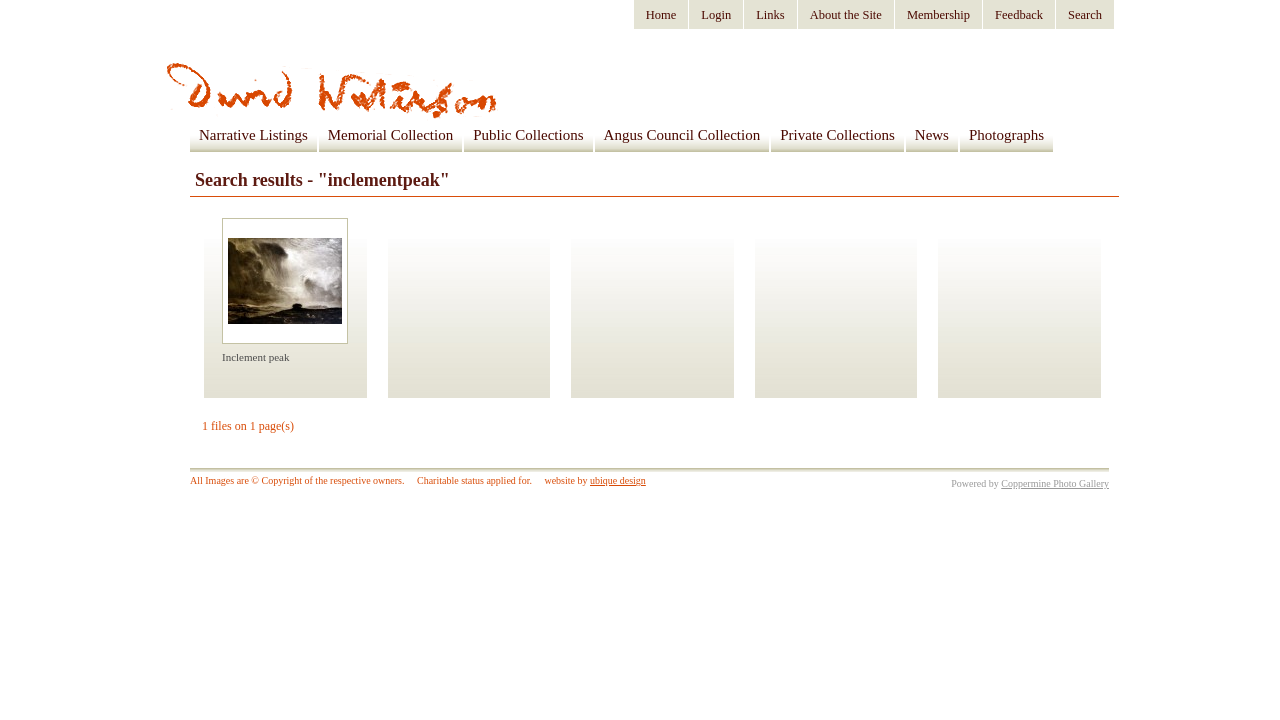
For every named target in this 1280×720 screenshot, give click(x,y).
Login (716, 15)
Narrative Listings (253, 135)
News (932, 135)
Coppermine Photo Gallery (1055, 483)
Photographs (1006, 135)
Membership (938, 15)
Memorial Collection (390, 135)
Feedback (1019, 15)
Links (770, 15)
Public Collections (528, 135)
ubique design (618, 480)
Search (1085, 15)
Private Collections (837, 135)
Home (661, 15)
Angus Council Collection (682, 135)
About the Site (846, 15)
